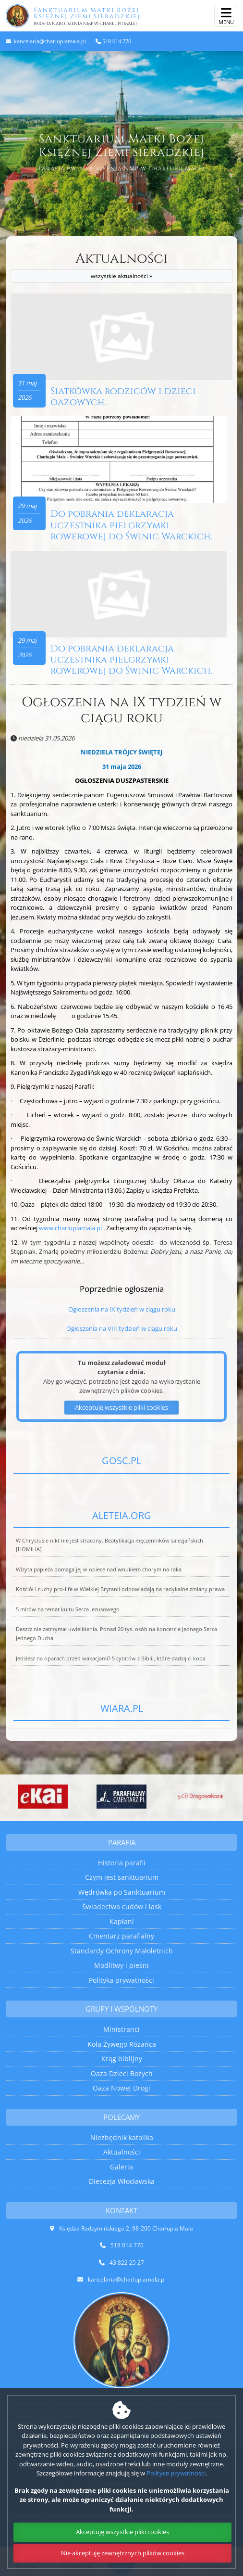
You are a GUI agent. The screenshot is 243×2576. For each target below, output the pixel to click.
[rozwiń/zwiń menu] (226, 16)
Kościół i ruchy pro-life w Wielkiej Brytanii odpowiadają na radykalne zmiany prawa (120, 1589)
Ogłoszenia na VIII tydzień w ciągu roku (121, 1328)
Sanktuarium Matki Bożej (118, 15)
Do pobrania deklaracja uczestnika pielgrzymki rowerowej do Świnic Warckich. (131, 525)
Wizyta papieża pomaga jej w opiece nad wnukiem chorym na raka (99, 1569)
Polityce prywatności (176, 2473)
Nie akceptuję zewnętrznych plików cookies (122, 2553)
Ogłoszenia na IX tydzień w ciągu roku (121, 710)
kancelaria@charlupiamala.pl (49, 41)
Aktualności (121, 267)
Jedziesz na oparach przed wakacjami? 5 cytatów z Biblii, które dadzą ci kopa (111, 1658)
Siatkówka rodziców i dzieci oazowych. (123, 396)
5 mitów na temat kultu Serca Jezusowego (68, 1609)
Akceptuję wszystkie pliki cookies (122, 2531)
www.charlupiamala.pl (70, 1228)
